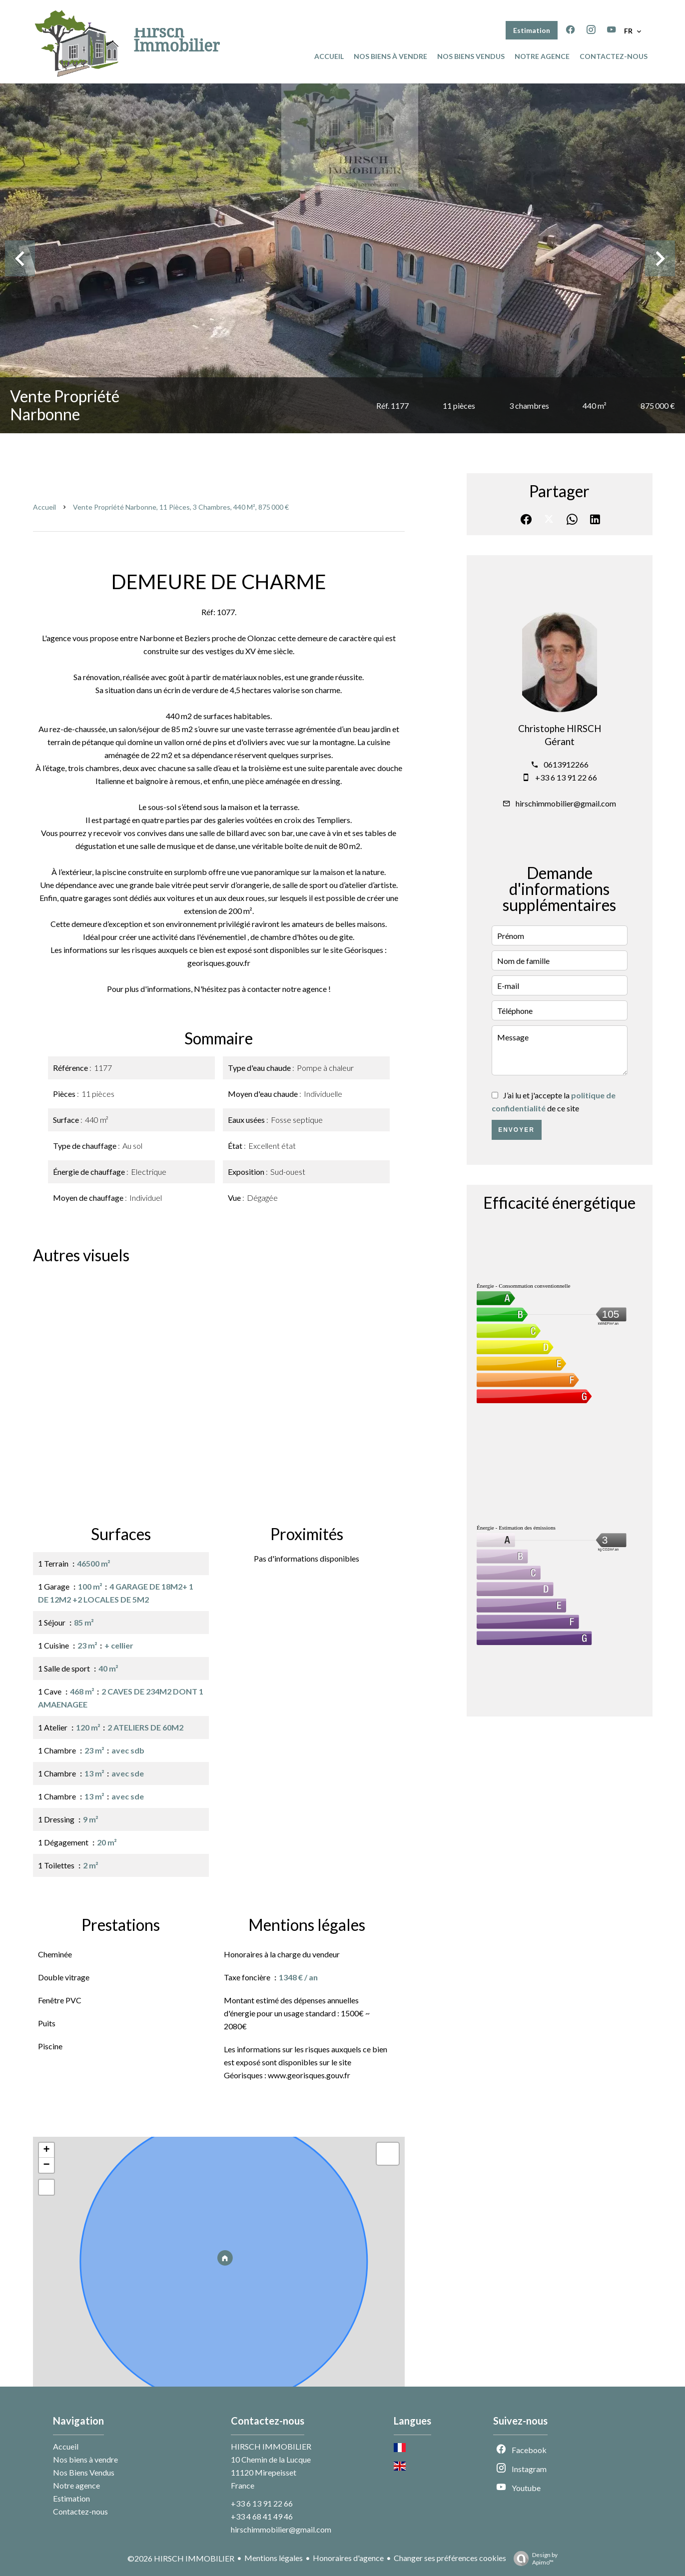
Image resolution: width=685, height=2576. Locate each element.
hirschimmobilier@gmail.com (566, 803)
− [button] (46, 2165)
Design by (533, 2558)
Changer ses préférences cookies (450, 2558)
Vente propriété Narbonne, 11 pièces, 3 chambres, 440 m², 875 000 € (181, 507)
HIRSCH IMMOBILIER (271, 2446)
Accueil (44, 507)
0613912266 (566, 764)
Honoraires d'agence (348, 2558)
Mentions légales (273, 2558)
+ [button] (46, 2150)
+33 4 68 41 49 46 (262, 2516)
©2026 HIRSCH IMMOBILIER (180, 2558)
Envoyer (516, 1129)
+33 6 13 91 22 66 (566, 777)
